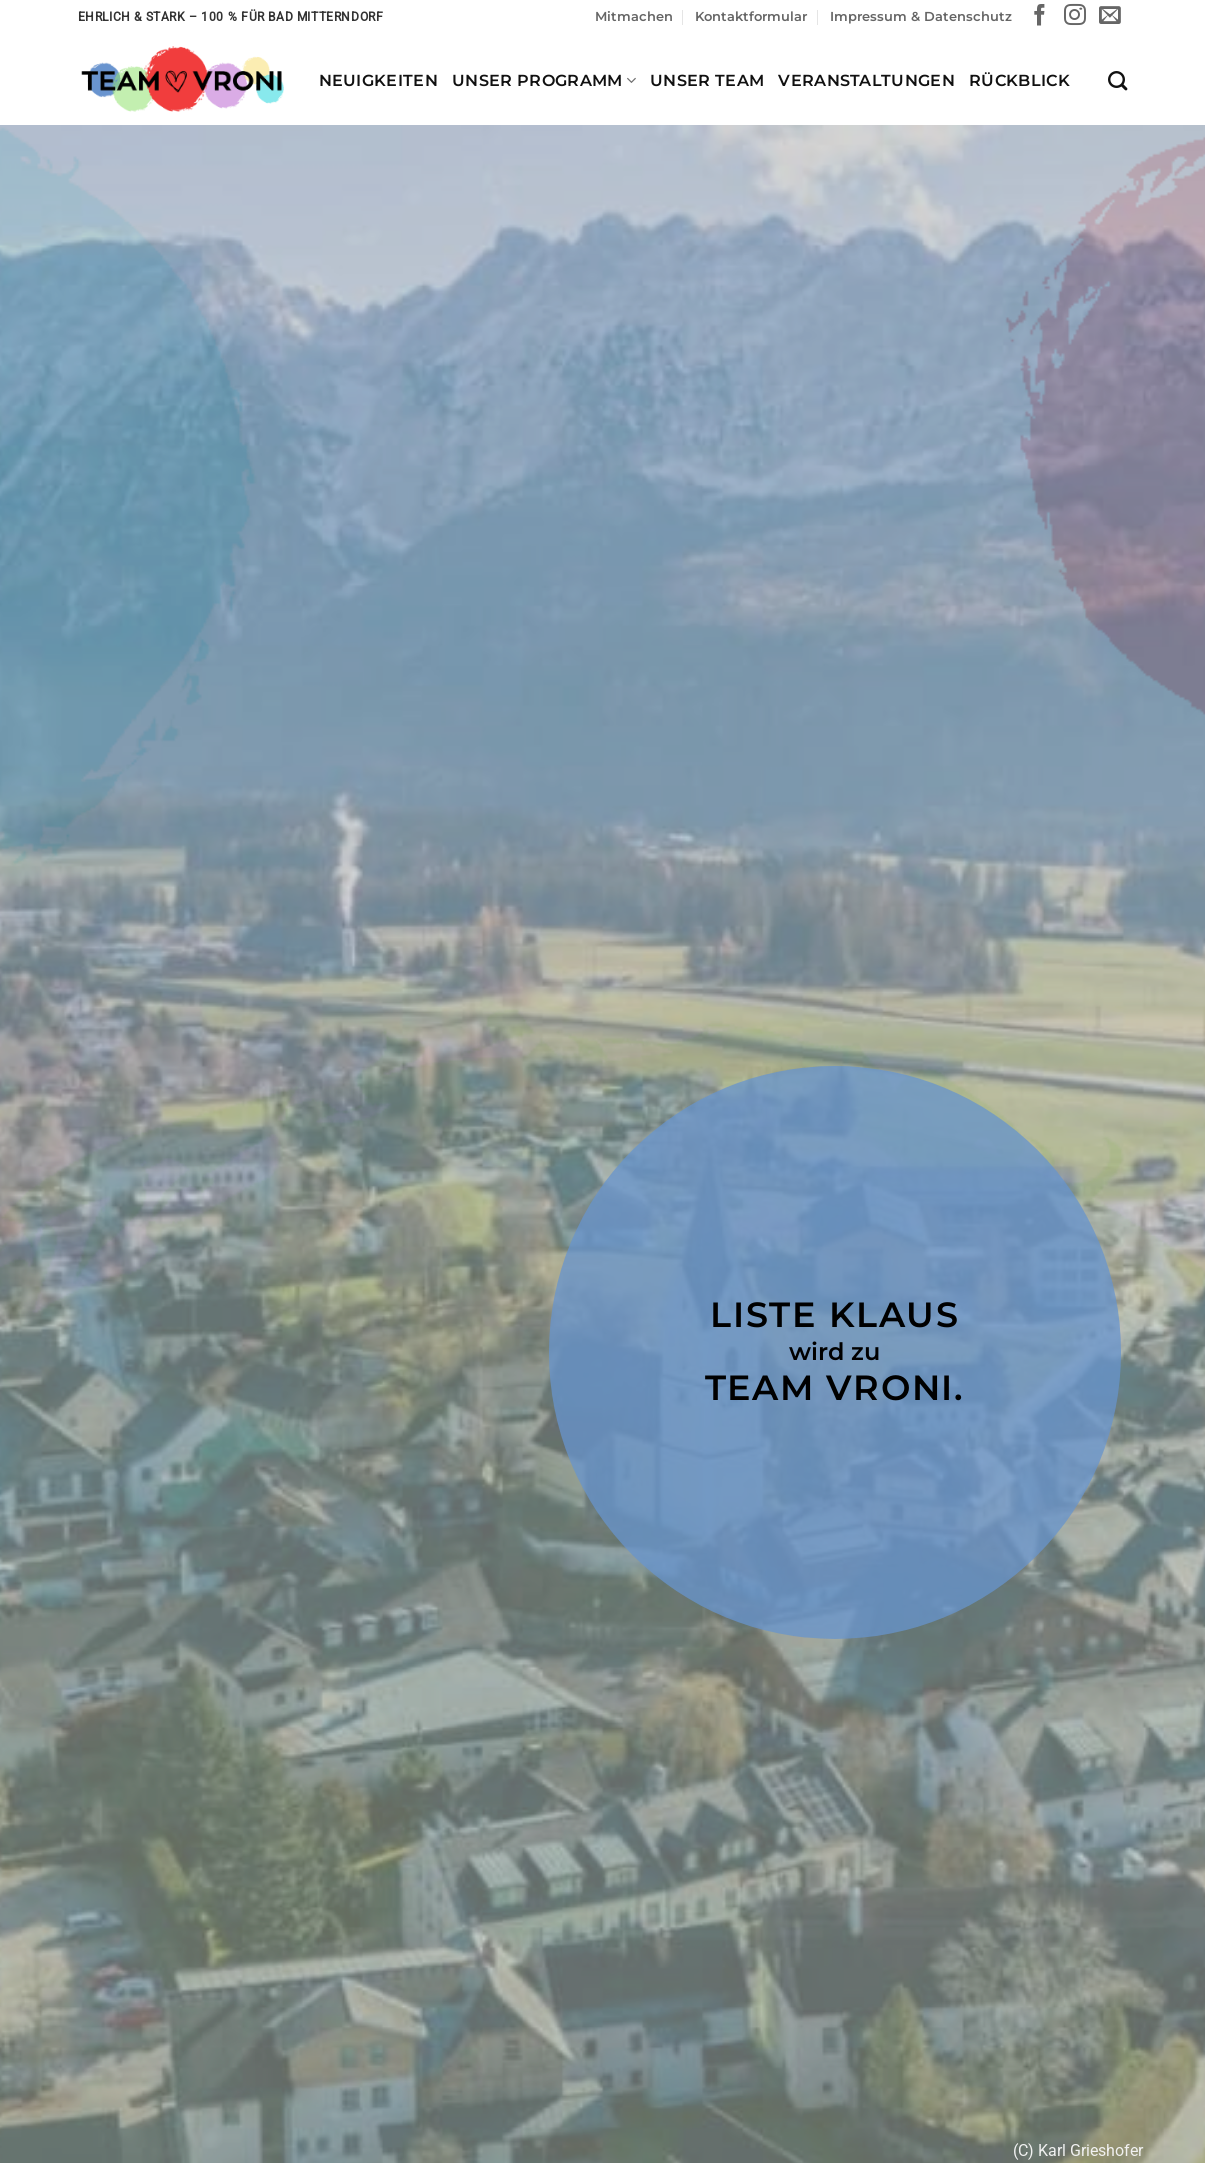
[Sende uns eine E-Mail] (1110, 16)
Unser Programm (544, 80)
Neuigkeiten (379, 80)
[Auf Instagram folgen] (1075, 16)
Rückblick (1019, 80)
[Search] (1117, 80)
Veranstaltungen (866, 80)
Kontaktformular (751, 16)
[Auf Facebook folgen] (1040, 16)
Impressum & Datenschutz (921, 16)
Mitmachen (634, 16)
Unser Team (707, 80)
